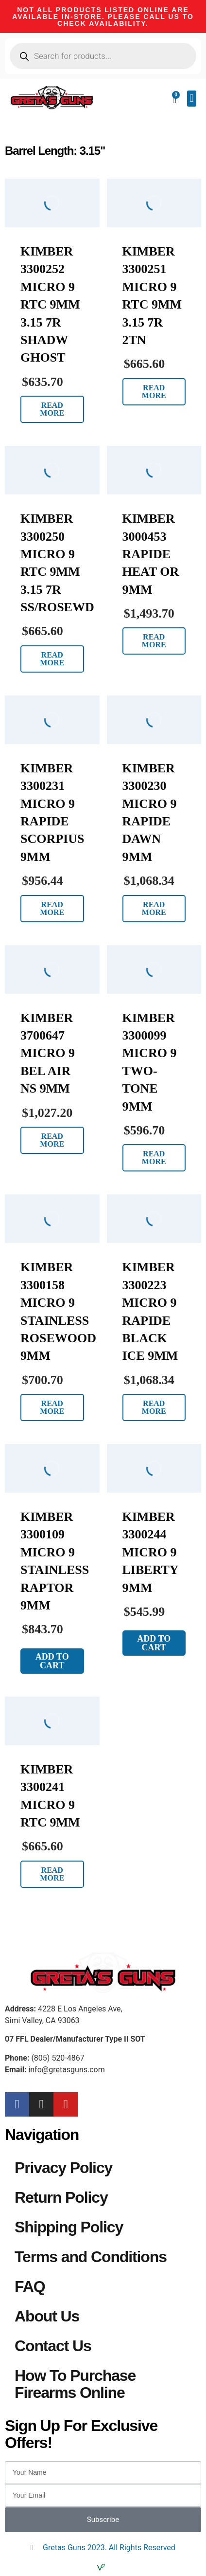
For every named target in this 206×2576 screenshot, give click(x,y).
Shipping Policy (69, 2227)
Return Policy (61, 2197)
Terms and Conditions (91, 2256)
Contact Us (53, 2346)
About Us (47, 2316)
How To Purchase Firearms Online (75, 2384)
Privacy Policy (63, 2167)
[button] (191, 99)
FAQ (30, 2286)
